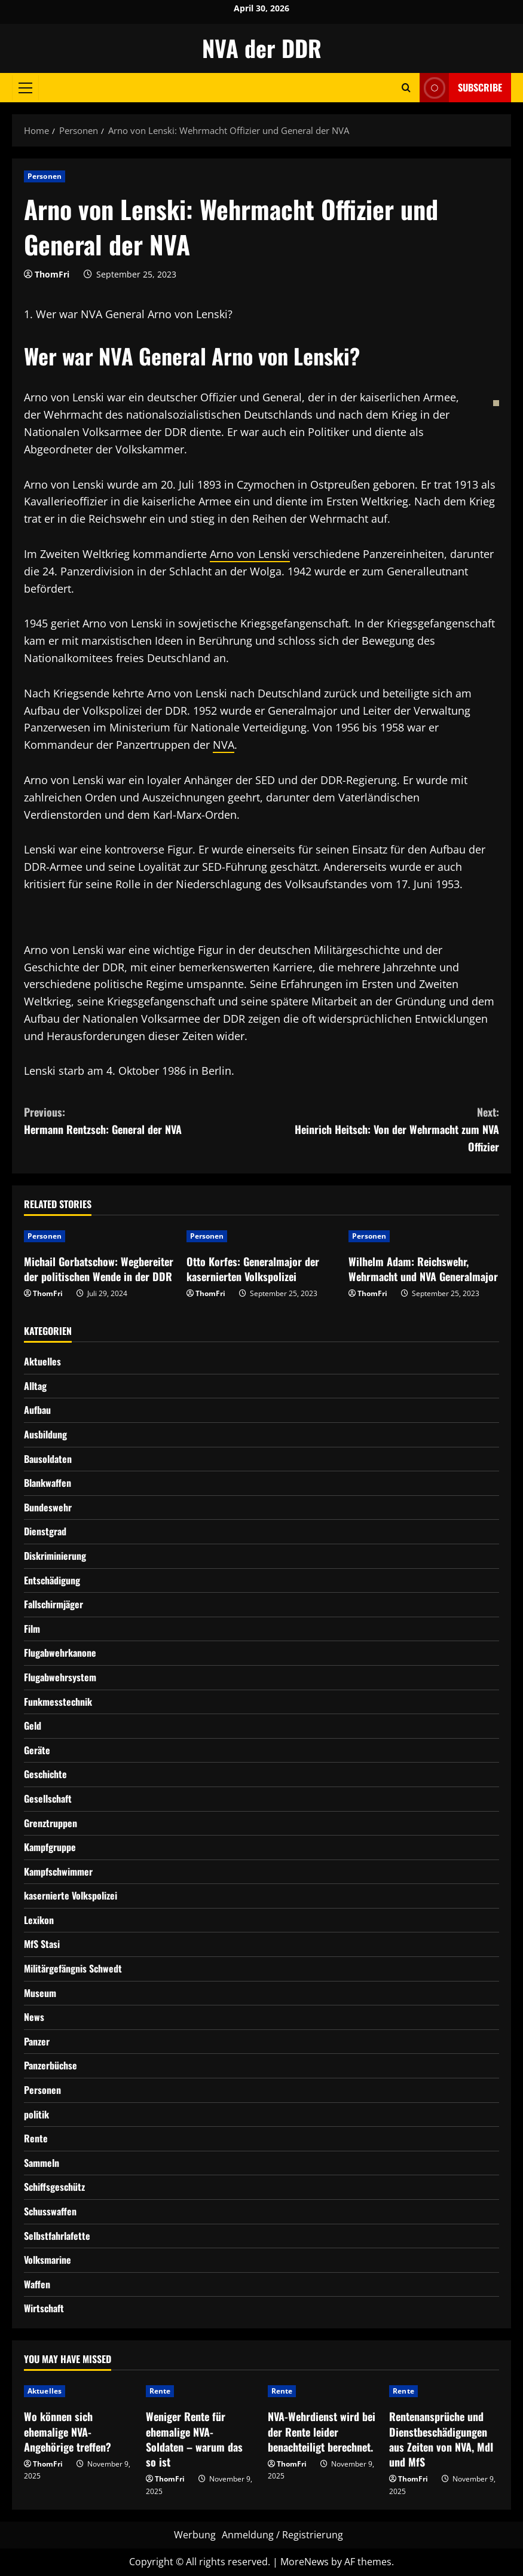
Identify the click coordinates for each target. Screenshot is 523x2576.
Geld (32, 1725)
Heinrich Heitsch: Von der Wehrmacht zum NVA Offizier (381, 1128)
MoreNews (304, 2561)
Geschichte (45, 1774)
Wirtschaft (44, 2308)
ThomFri (52, 274)
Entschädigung (52, 1580)
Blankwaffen (47, 1483)
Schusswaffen (50, 2211)
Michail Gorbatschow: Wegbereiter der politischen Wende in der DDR (98, 1269)
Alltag (35, 1386)
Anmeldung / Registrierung (282, 2534)
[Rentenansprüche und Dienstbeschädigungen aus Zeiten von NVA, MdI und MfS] (444, 2391)
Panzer (37, 2041)
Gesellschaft (48, 1798)
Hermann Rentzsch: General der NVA (143, 1120)
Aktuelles (42, 1361)
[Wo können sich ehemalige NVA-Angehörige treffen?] (79, 2391)
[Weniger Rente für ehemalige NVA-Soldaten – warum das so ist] (201, 2391)
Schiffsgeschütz (54, 2186)
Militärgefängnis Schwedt (73, 1968)
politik (36, 2114)
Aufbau (37, 1410)
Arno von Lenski (250, 554)
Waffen (37, 2284)
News (34, 2017)
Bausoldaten (48, 1459)
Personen (44, 176)
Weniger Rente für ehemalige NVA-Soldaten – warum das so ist (194, 2439)
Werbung (195, 2534)
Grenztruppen (50, 1823)
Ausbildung (45, 1434)
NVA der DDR (262, 48)
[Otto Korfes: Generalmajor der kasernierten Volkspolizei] (261, 1236)
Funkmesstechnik (58, 1701)
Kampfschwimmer (58, 1871)
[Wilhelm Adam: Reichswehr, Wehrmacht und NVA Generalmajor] (423, 1236)
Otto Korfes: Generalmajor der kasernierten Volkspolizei (252, 1269)
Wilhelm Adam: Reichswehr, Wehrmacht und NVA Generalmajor (423, 1269)
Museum (40, 1993)
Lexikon (39, 1920)
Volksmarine (47, 2259)
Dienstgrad (45, 1531)
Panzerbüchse (50, 2065)
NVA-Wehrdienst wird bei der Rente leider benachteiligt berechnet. (321, 2431)
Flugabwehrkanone (60, 1652)
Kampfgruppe (50, 1847)
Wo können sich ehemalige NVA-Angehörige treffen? (67, 2431)
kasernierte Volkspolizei (70, 1895)
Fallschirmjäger (53, 1604)
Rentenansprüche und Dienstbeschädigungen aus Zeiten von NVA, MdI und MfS (441, 2439)
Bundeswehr (48, 1507)
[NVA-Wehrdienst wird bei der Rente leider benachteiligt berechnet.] (323, 2391)
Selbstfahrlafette (57, 2236)
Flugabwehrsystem (60, 1677)
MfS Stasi (42, 1944)
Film (32, 1628)
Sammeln (41, 2163)
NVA (223, 744)
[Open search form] (406, 87)
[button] (25, 87)
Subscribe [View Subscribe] (461, 87)
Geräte (37, 1750)
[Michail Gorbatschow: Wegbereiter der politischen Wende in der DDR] (99, 1236)
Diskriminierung (55, 1555)
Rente (36, 2138)
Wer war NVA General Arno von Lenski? (134, 314)
